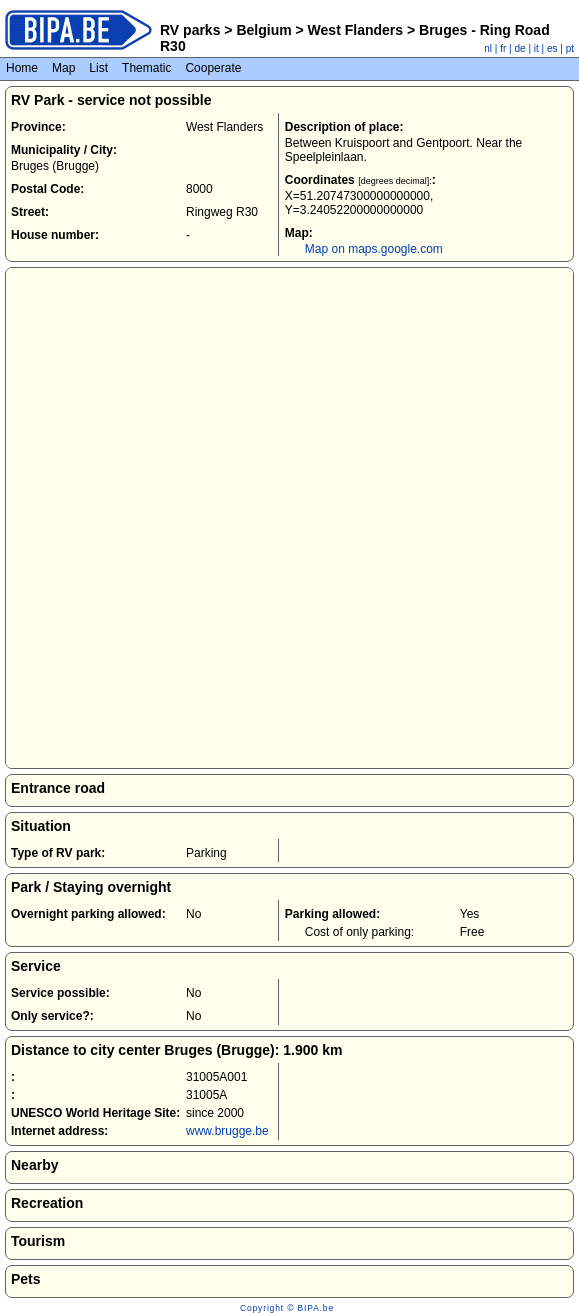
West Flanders (355, 30)
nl (488, 48)
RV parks (190, 30)
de (520, 48)
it (536, 48)
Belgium (264, 30)
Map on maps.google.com (374, 249)
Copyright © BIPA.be (287, 1308)
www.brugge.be (227, 1131)
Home (22, 68)
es (552, 48)
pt (570, 48)
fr (503, 48)
